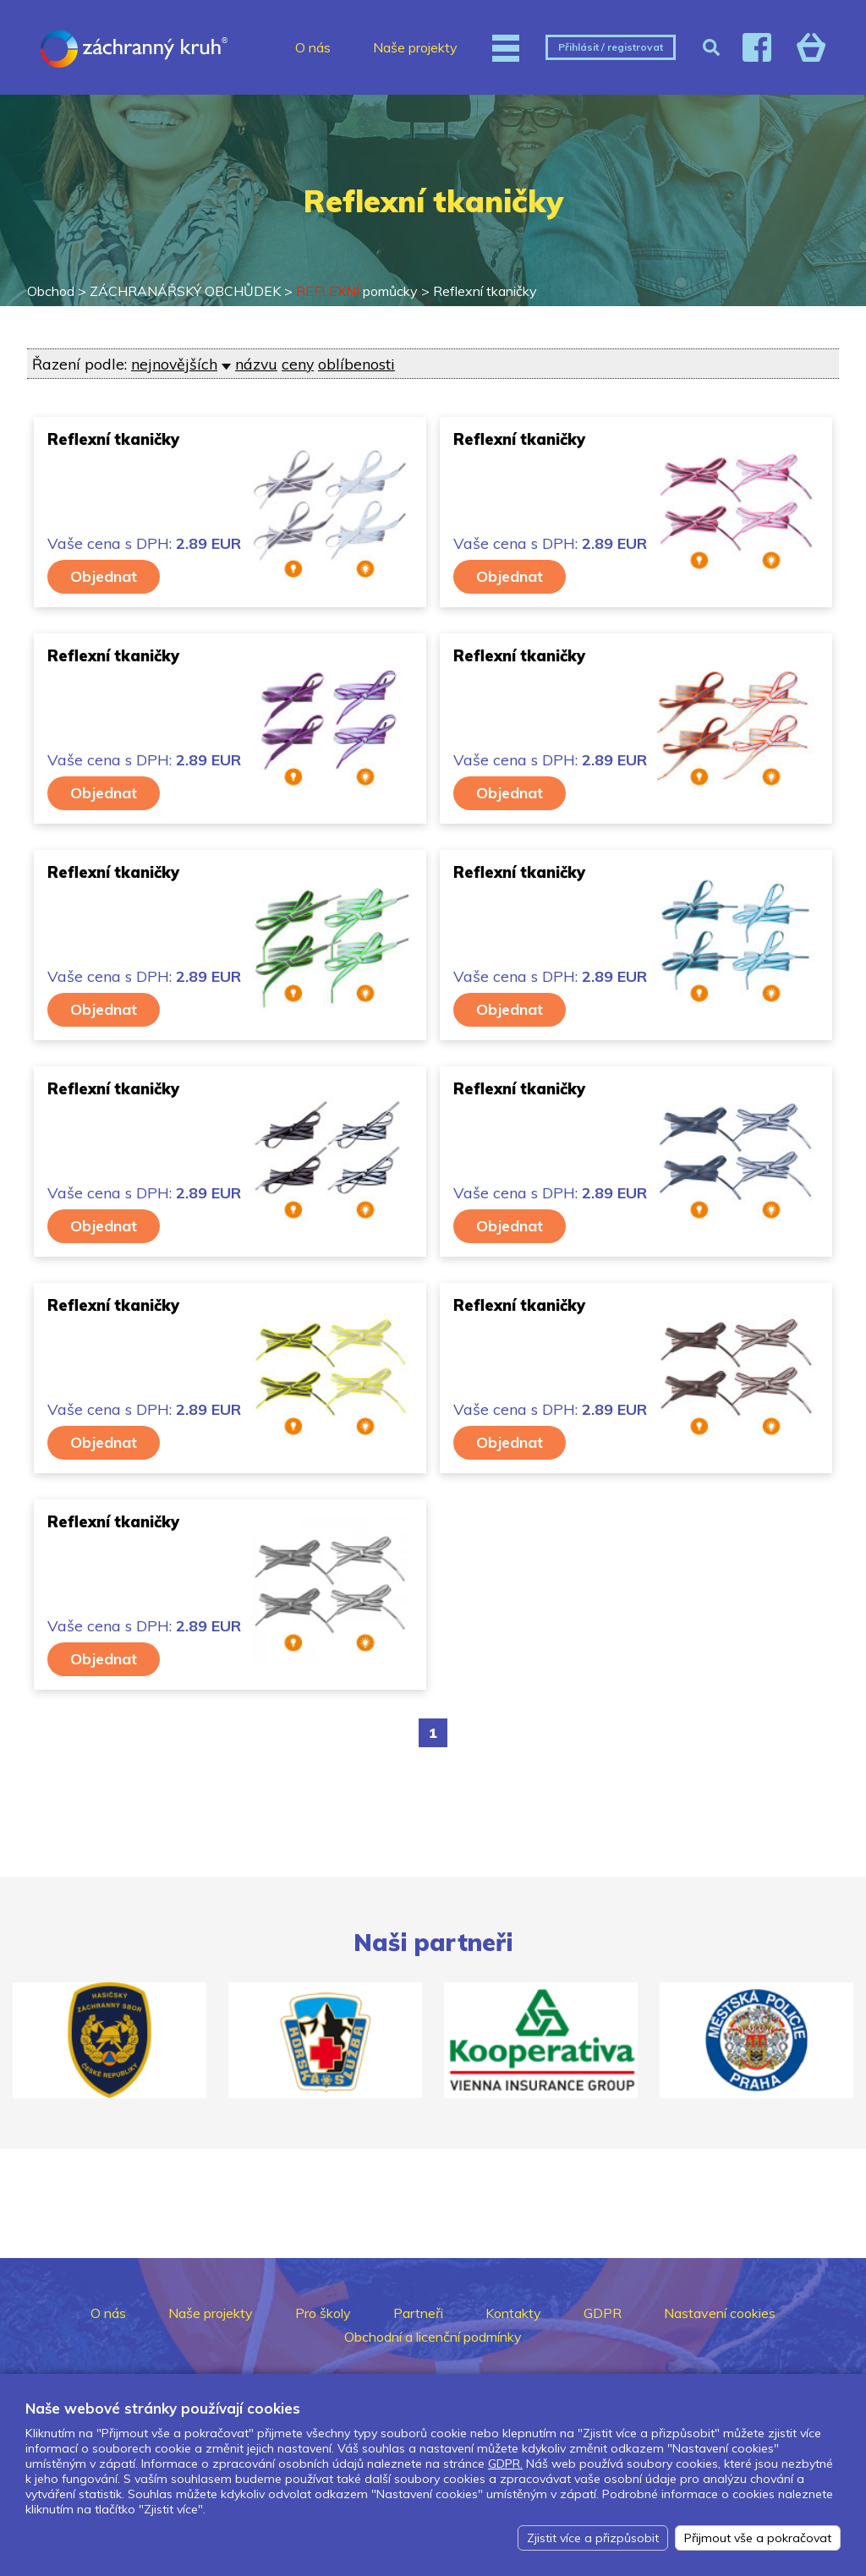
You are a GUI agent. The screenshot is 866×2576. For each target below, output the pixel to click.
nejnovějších (174, 363)
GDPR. (505, 2463)
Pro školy (323, 2313)
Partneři (418, 2313)
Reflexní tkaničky (485, 290)
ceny (298, 363)
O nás (313, 47)
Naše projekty (415, 47)
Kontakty (513, 2313)
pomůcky (357, 290)
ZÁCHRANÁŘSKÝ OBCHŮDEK (185, 290)
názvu (256, 363)
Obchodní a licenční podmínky (433, 2336)
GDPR (603, 2313)
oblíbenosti (356, 363)
